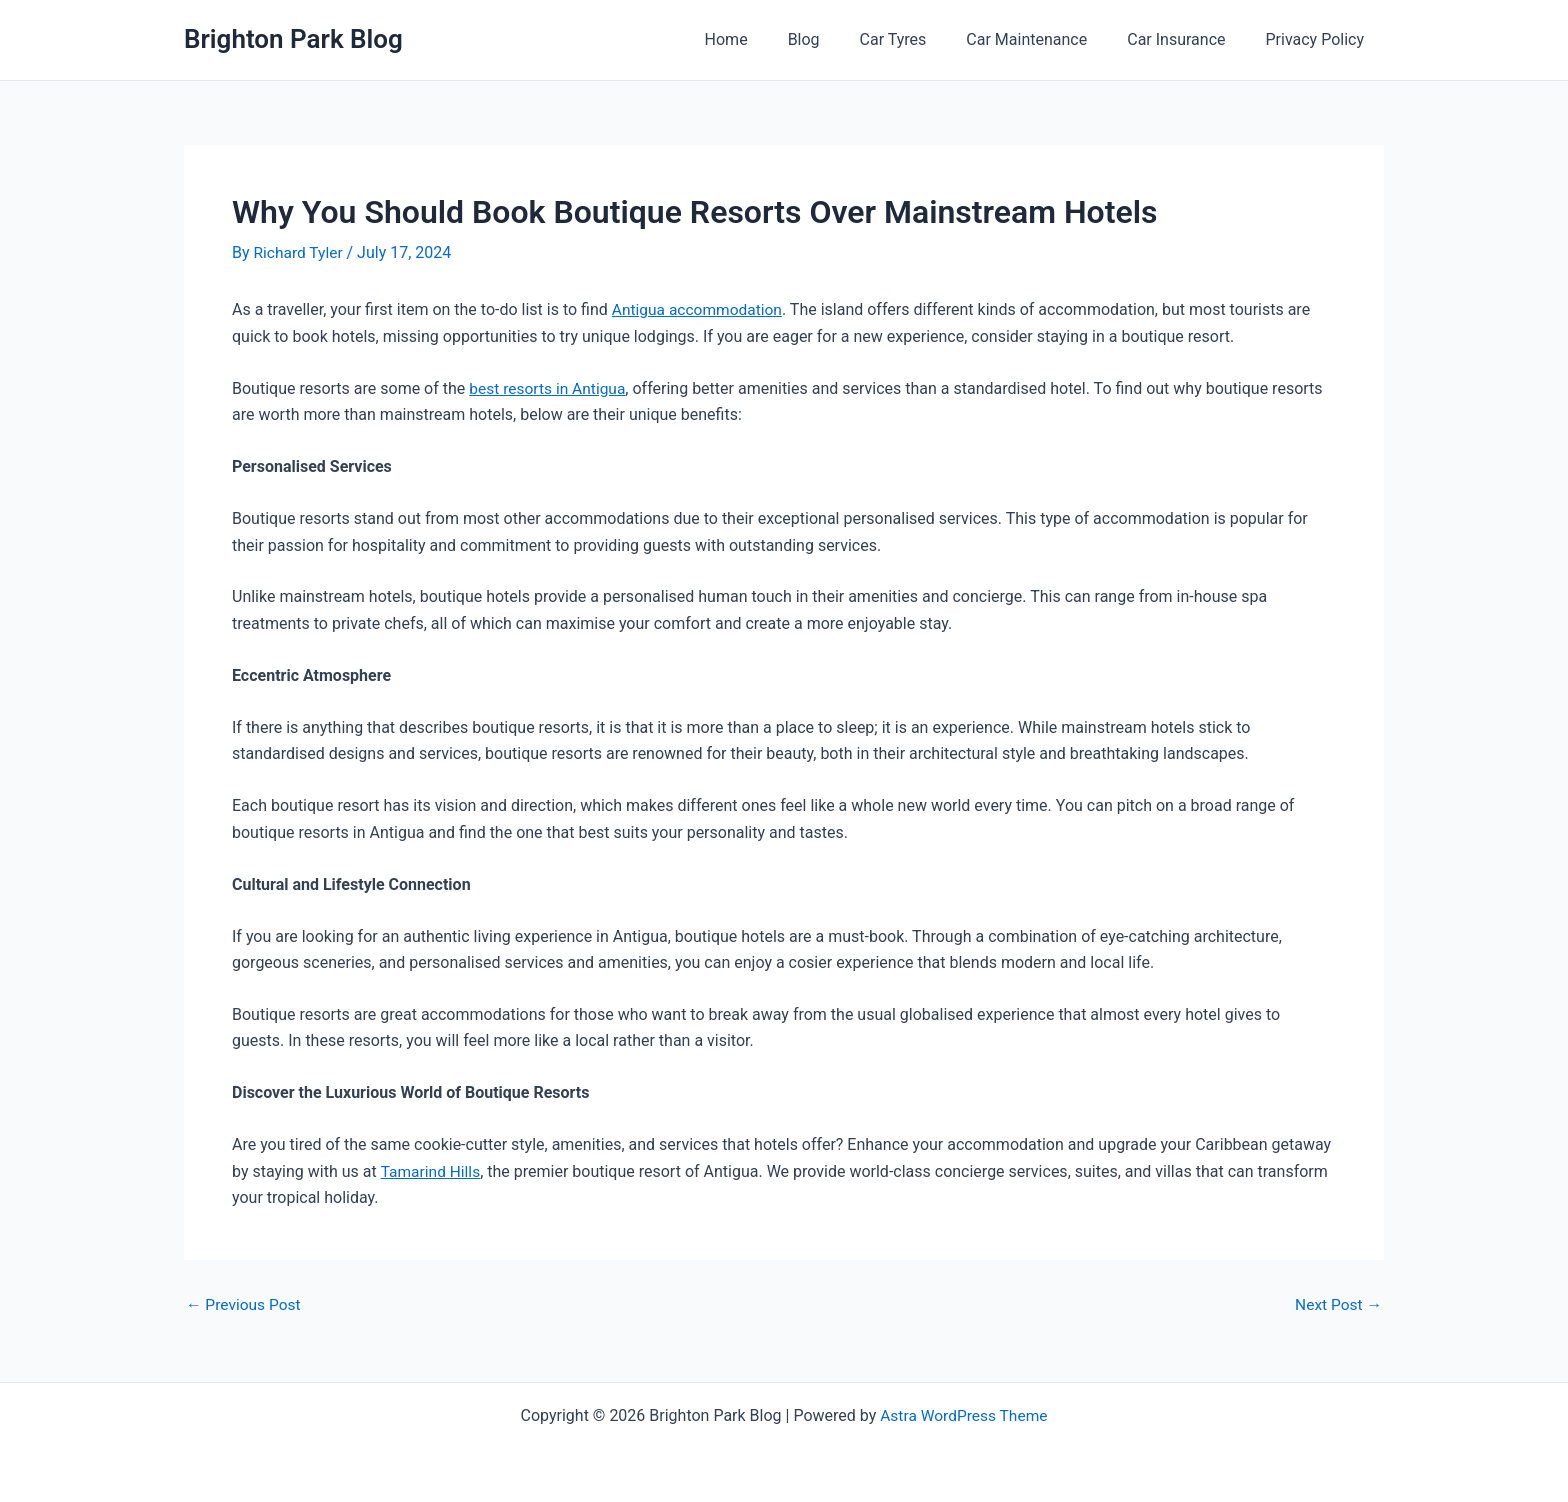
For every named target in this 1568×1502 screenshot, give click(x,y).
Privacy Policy (1319, 39)
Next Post (1337, 1304)
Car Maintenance (1046, 39)
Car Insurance (1188, 39)
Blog (840, 39)
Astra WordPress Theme (964, 1414)
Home (770, 39)
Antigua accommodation (699, 309)
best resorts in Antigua (549, 387)
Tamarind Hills (431, 1170)
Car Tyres (921, 39)
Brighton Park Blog (293, 39)
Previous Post (245, 1304)
